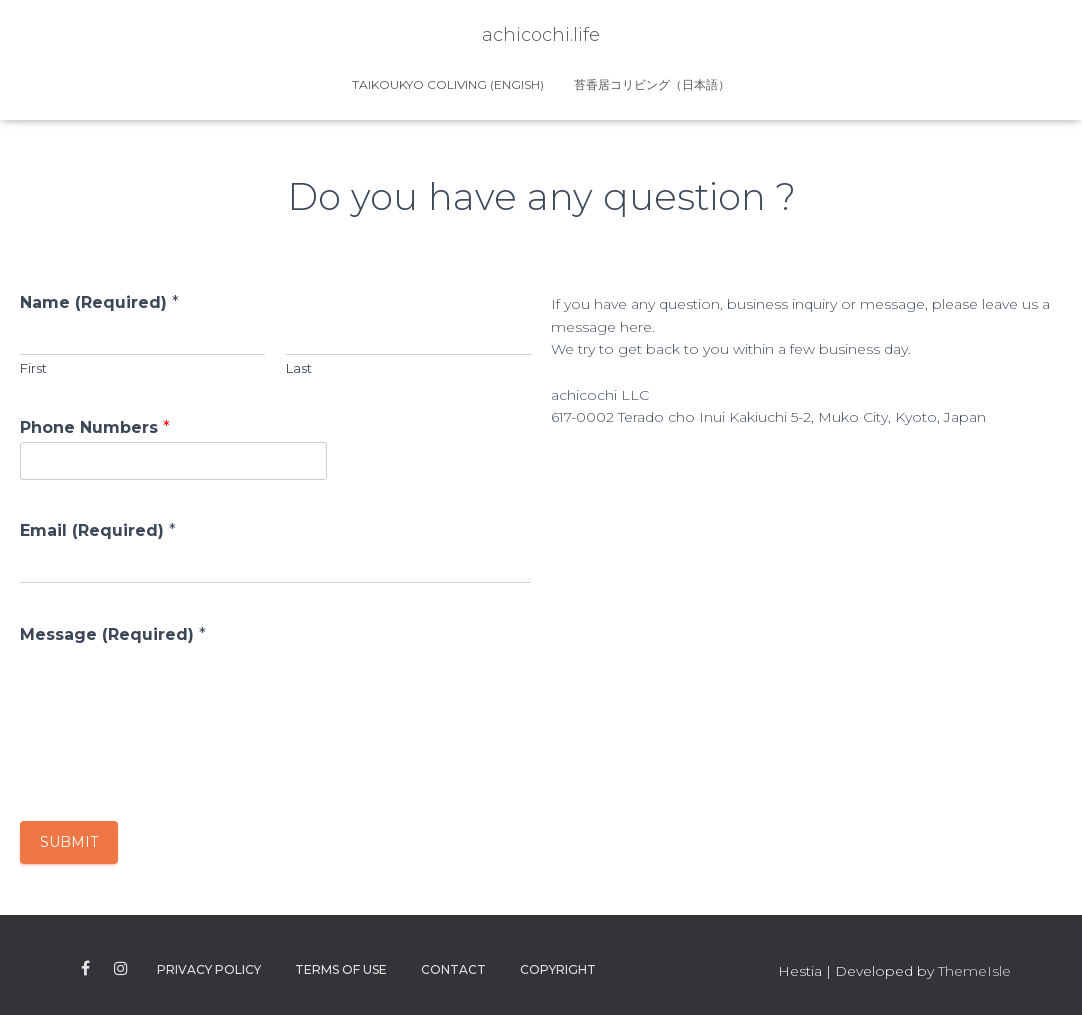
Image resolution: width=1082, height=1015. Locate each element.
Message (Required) (113, 634)
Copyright (558, 969)
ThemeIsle (974, 971)
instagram (121, 969)
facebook (85, 969)
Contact (453, 969)
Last (299, 368)
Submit (69, 842)
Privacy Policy (209, 969)
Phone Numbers (95, 427)
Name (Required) (99, 302)
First (33, 368)
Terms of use (341, 969)
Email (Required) (98, 530)
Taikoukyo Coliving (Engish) (448, 84)
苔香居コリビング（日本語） (652, 84)
